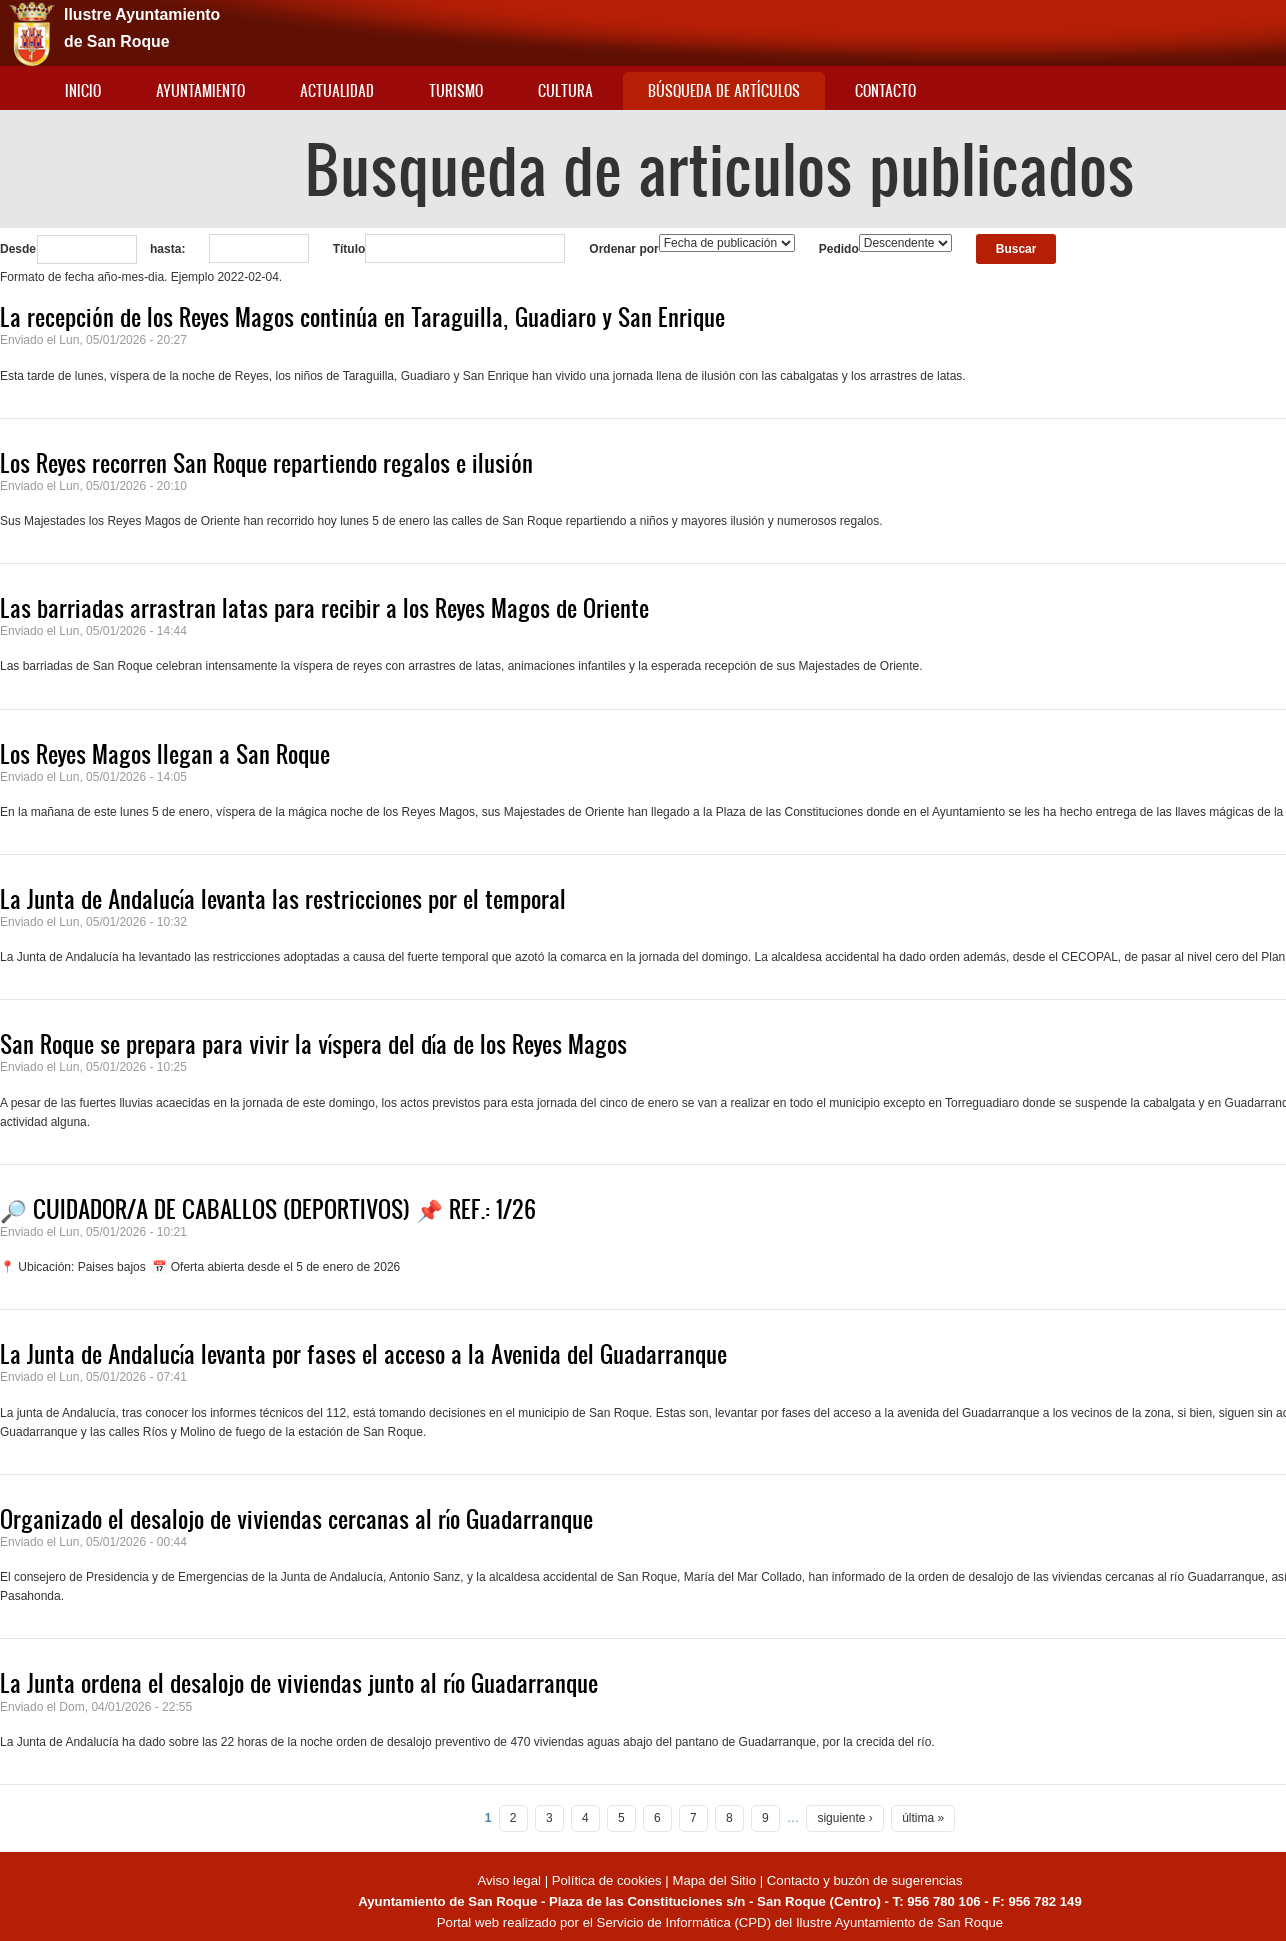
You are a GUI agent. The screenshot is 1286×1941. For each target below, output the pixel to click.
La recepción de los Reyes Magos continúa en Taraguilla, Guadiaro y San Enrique (362, 317)
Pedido (839, 249)
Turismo (456, 90)
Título (349, 249)
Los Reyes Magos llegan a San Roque (165, 754)
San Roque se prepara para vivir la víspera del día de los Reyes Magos (313, 1044)
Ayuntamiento (200, 90)
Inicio (83, 90)
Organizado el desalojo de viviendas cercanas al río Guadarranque (296, 1519)
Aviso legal (510, 1880)
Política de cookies (607, 1880)
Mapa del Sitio (714, 1880)
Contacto (885, 90)
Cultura (565, 90)
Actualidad (337, 90)
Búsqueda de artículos (724, 90)
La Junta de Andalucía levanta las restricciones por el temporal (283, 899)
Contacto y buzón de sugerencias (865, 1880)
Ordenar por (623, 249)
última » (923, 1818)
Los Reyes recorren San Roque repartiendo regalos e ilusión (266, 463)
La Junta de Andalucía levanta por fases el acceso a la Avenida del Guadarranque (363, 1354)
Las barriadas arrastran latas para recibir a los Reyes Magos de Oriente (324, 608)
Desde (18, 249)
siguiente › (844, 1818)
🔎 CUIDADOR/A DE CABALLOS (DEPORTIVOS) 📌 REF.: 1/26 (268, 1209)
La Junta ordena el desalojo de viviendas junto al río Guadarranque (299, 1683)
